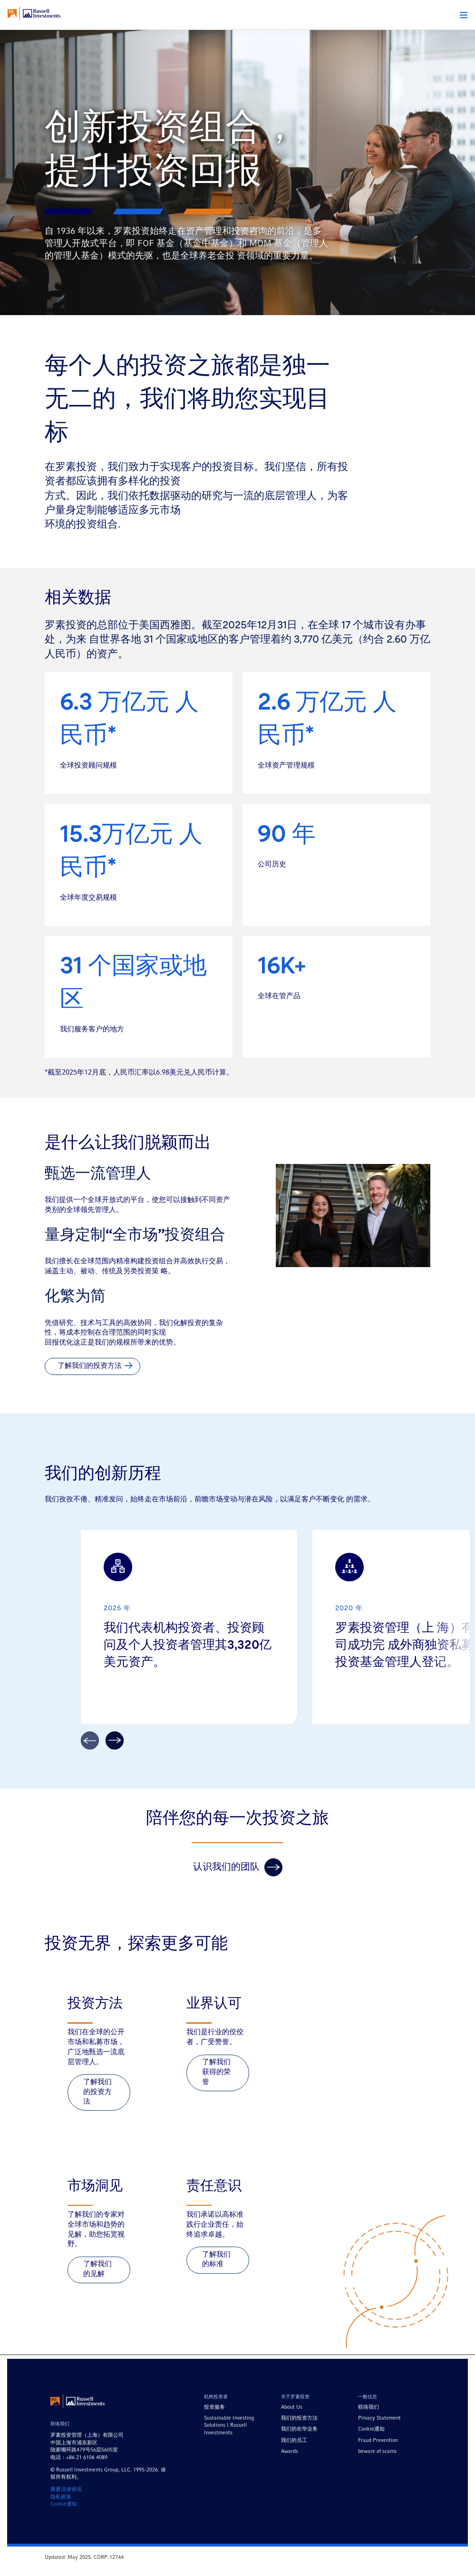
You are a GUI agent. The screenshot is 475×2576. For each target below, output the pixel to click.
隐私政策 (60, 2514)
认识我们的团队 (237, 1885)
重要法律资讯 (66, 2507)
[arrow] (115, 1758)
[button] (463, 15)
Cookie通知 (63, 2521)
